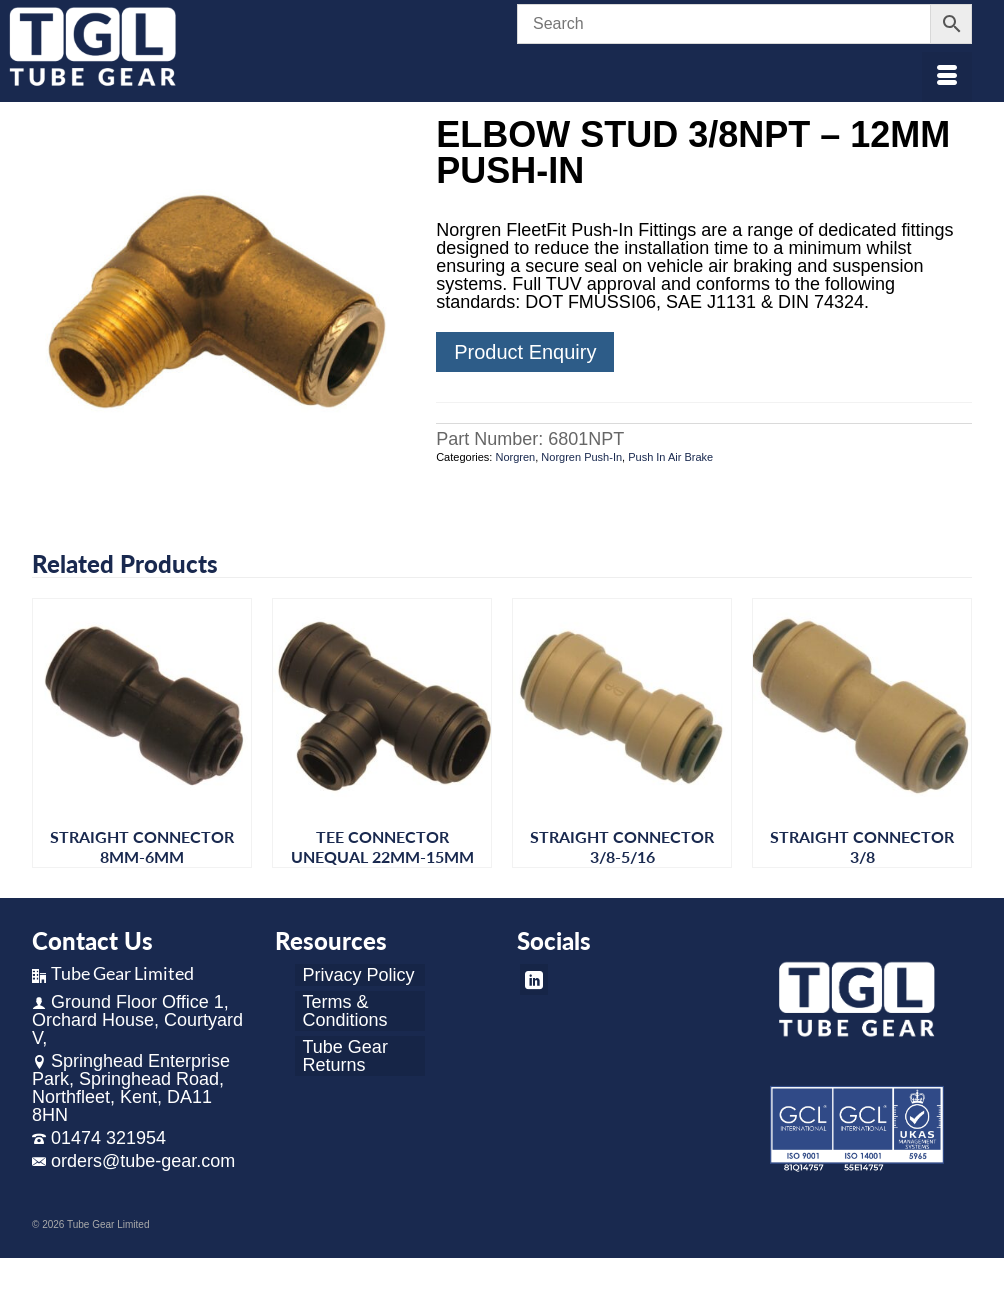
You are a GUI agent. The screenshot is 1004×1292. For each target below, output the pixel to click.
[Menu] (947, 77)
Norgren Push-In (581, 457)
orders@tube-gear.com (133, 1161)
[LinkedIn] (534, 979)
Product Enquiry (525, 352)
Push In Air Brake (670, 457)
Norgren (515, 457)
